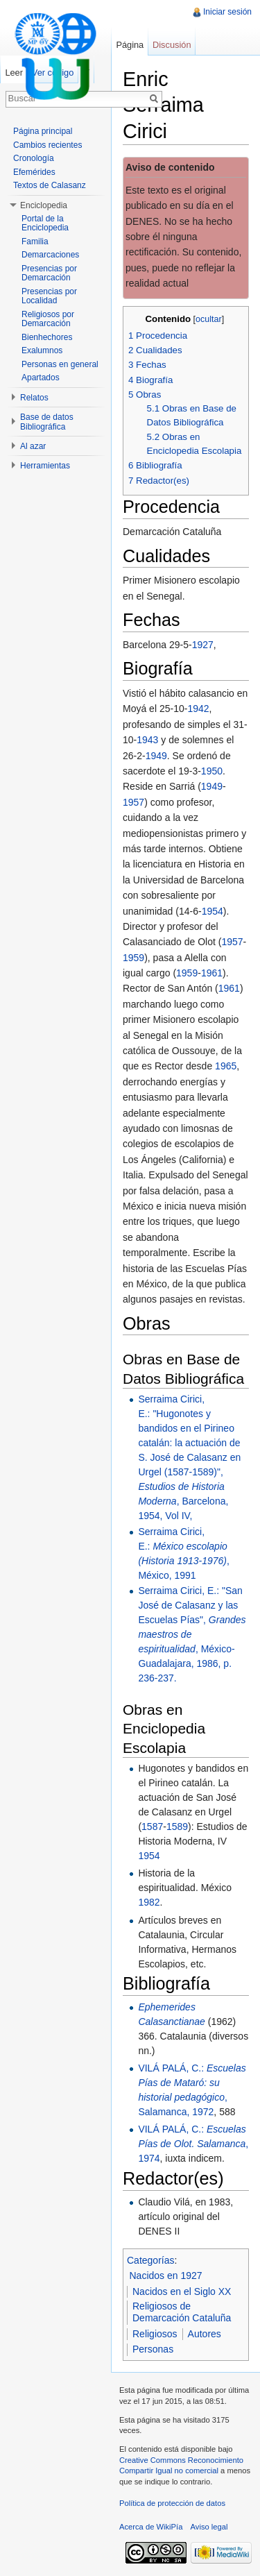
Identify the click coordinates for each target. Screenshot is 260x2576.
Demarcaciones (50, 255)
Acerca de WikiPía (150, 2527)
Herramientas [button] (45, 466)
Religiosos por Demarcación (47, 319)
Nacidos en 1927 (166, 2275)
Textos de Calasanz (49, 185)
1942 (198, 708)
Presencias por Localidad (49, 296)
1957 (133, 802)
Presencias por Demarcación (49, 273)
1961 (212, 972)
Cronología (33, 158)
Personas (152, 2349)
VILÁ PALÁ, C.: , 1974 (193, 2144)
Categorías (150, 2260)
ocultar (209, 319)
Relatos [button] (34, 397)
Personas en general (59, 364)
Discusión (172, 45)
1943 (147, 739)
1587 (152, 1826)
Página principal (42, 131)
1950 (212, 771)
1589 (177, 1826)
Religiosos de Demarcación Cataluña (181, 2312)
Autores (204, 2333)
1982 (148, 1902)
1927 (203, 644)
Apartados (40, 377)
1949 (156, 755)
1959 (133, 957)
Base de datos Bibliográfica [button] (46, 422)
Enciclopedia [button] (43, 205)
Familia (35, 241)
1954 (212, 911)
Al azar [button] (33, 446)
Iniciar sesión (227, 12)
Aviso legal (209, 2527)
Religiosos (154, 2333)
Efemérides (34, 172)
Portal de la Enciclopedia (45, 223)
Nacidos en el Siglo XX (181, 2291)
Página (130, 45)
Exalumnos (41, 350)
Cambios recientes (47, 145)
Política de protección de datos (172, 2503)
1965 (225, 1065)
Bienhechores (46, 337)
